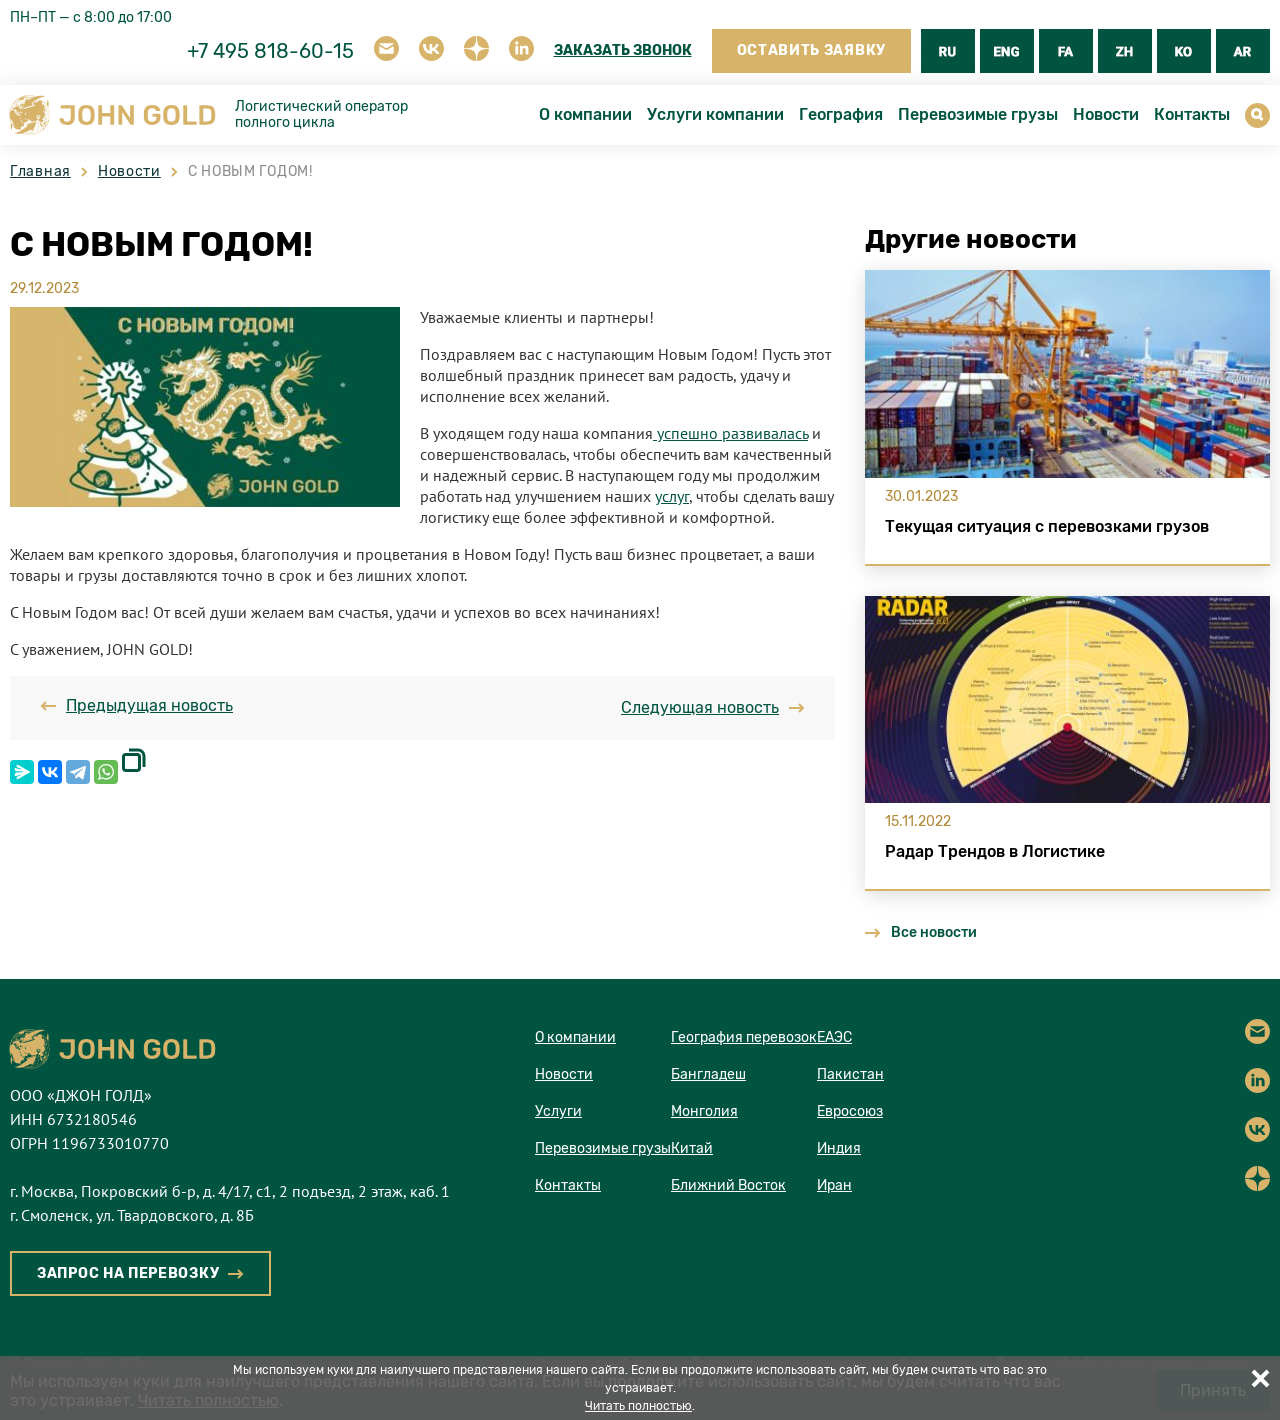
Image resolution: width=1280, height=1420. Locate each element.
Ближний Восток (728, 1185)
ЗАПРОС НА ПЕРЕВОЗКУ (128, 1273)
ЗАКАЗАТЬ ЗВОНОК (623, 50)
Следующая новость (713, 708)
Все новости (921, 933)
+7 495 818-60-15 (270, 51)
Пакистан (850, 1074)
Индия (839, 1148)
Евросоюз (850, 1111)
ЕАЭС (834, 1037)
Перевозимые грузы (978, 114)
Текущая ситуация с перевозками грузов (1047, 526)
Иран (834, 1185)
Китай (692, 1148)
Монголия (704, 1111)
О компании (585, 114)
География (841, 114)
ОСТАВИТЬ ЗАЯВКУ (812, 50)
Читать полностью (638, 1406)
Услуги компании (715, 114)
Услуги (558, 1111)
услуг (672, 496)
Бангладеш (708, 1074)
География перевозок (744, 1037)
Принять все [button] (1260, 1378)
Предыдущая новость (136, 706)
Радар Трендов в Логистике (995, 851)
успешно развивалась (730, 433)
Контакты (1192, 114)
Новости (1106, 114)
